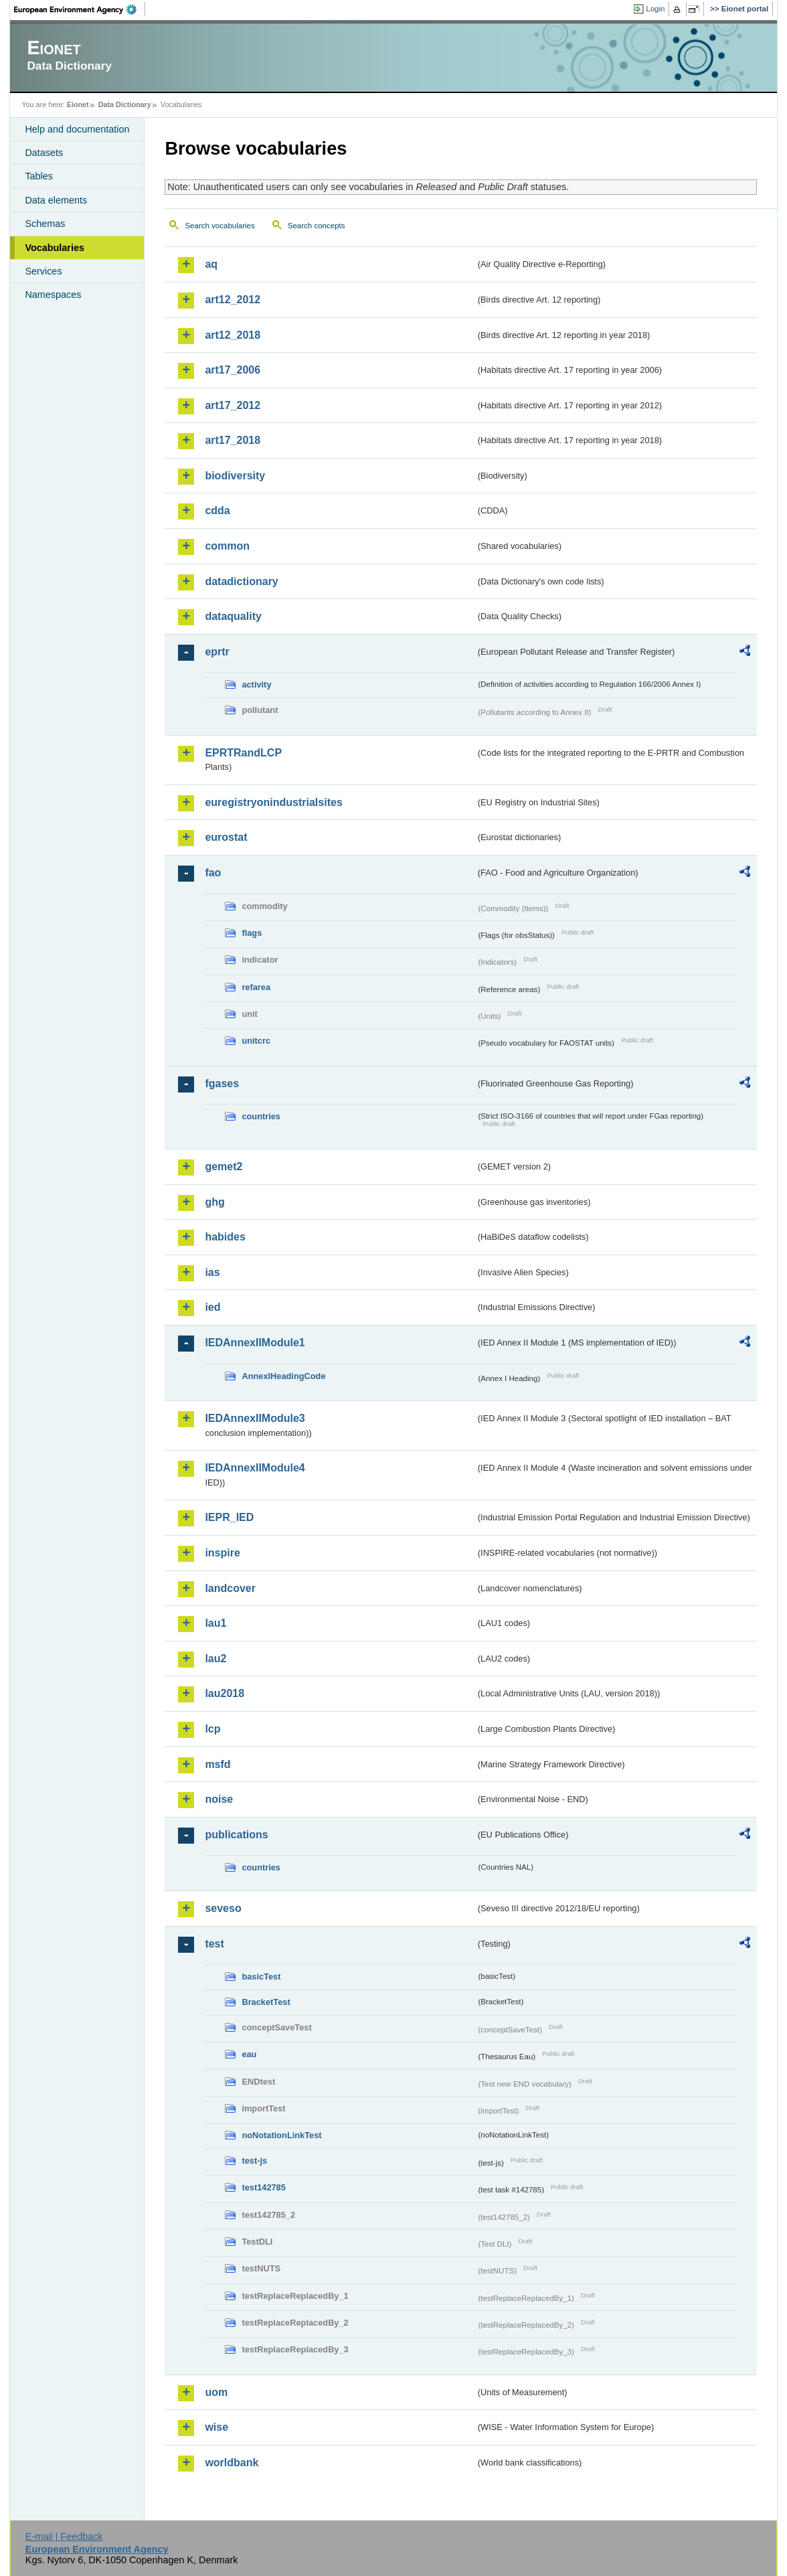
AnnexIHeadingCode (283, 1376)
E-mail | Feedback (64, 2536)
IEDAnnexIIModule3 (254, 1418)
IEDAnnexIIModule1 (254, 1342)
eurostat (226, 837)
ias (212, 1272)
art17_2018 (232, 440)
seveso (223, 1908)
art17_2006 (232, 370)
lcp (212, 1729)
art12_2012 (232, 299)
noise (219, 1799)
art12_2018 (232, 335)
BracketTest (266, 2002)
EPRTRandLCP (243, 752)
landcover (230, 1588)
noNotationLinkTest (281, 2135)
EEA (79, 9)
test (214, 1943)
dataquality (233, 616)
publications (236, 1834)
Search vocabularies (219, 226)
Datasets (44, 152)
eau (249, 2054)
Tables (39, 176)
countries (261, 1116)
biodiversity (235, 475)
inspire (222, 1552)
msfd (217, 1764)
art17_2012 (232, 405)
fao (213, 872)
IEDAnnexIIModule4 (254, 1467)
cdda (217, 510)
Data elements (56, 200)
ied (212, 1307)
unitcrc (256, 1041)
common (227, 546)
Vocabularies (54, 247)
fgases (222, 1083)
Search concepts (316, 226)
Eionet (78, 104)
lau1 (215, 1623)
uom (216, 2392)
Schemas (45, 223)
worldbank (231, 2462)
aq (211, 264)
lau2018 (224, 1693)
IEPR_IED (229, 1517)
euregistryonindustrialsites (273, 802)
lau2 (215, 1658)
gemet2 (223, 1166)
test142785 (263, 2187)
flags (252, 933)
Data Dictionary (124, 104)
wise (216, 2427)
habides (225, 1236)
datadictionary (241, 581)
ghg (214, 1202)
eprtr (217, 651)
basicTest (261, 1976)
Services (43, 271)
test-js (254, 2161)
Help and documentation (77, 129)
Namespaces (53, 294)
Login (655, 9)
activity (256, 684)
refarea (256, 987)
